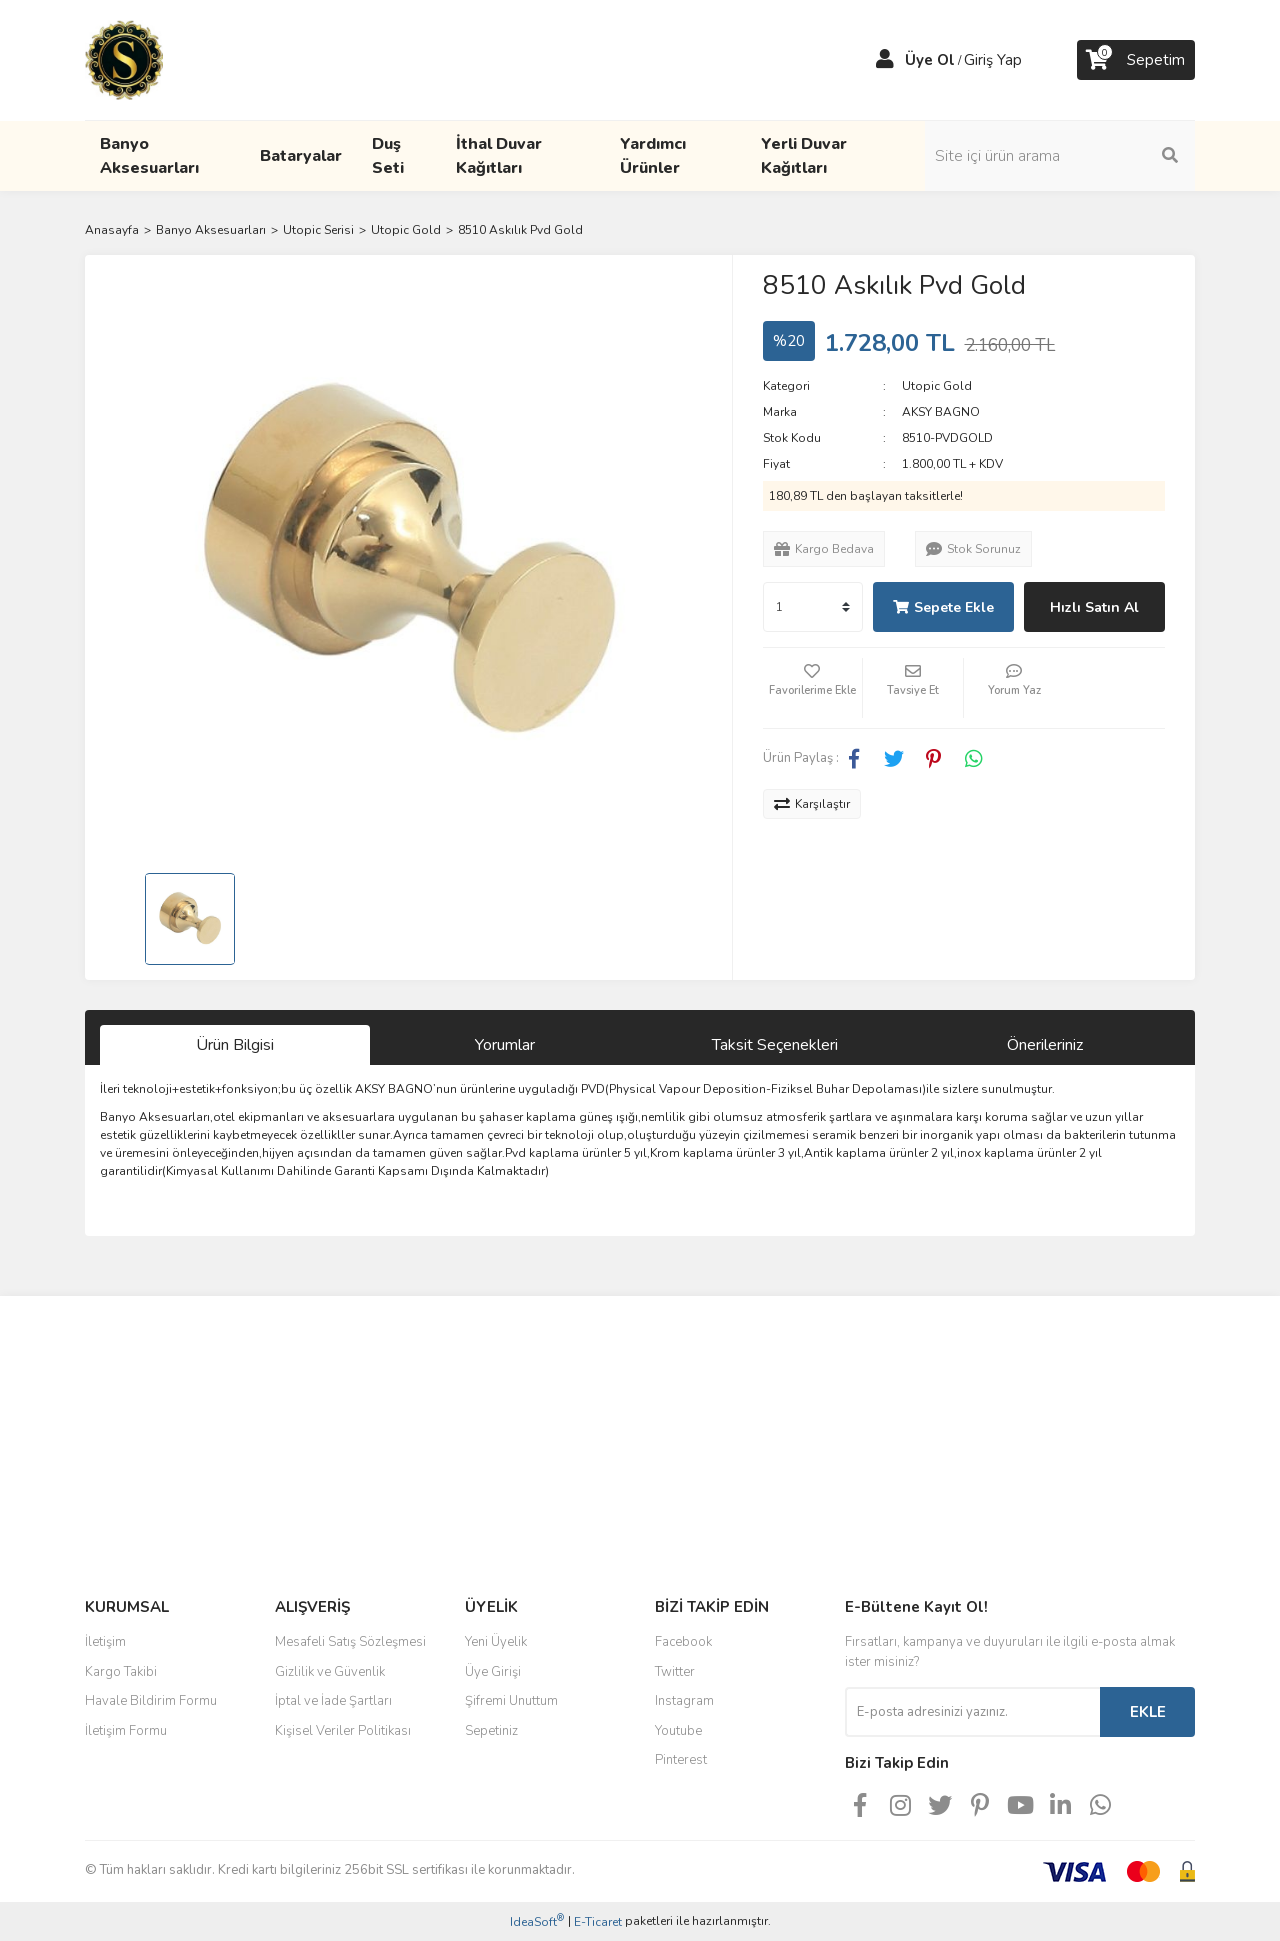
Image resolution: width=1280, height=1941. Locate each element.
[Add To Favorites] (813, 688)
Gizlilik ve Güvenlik (330, 1672)
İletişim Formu (126, 1731)
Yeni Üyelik (496, 1642)
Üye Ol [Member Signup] (930, 60)
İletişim (105, 1642)
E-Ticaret (598, 1922)
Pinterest (681, 1760)
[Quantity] (813, 607)
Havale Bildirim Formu (151, 1701)
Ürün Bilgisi (235, 1045)
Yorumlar (505, 1045)
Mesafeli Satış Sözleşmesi (350, 1642)
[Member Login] (885, 60)
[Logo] (124, 59)
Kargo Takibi (121, 1672)
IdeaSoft (537, 1921)
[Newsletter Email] (972, 1712)
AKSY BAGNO (941, 412)
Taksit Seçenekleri (775, 1045)
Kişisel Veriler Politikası (343, 1731)
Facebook (683, 1642)
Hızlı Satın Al (1094, 607)
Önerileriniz (1045, 1045)
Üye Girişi (493, 1672)
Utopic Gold (937, 386)
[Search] (1060, 156)
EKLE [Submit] (1148, 1712)
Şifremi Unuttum (511, 1701)
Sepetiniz (491, 1731)
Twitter (675, 1672)
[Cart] (1136, 60)
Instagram (684, 1701)
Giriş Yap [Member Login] (993, 60)
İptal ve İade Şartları (333, 1701)
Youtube (678, 1731)
